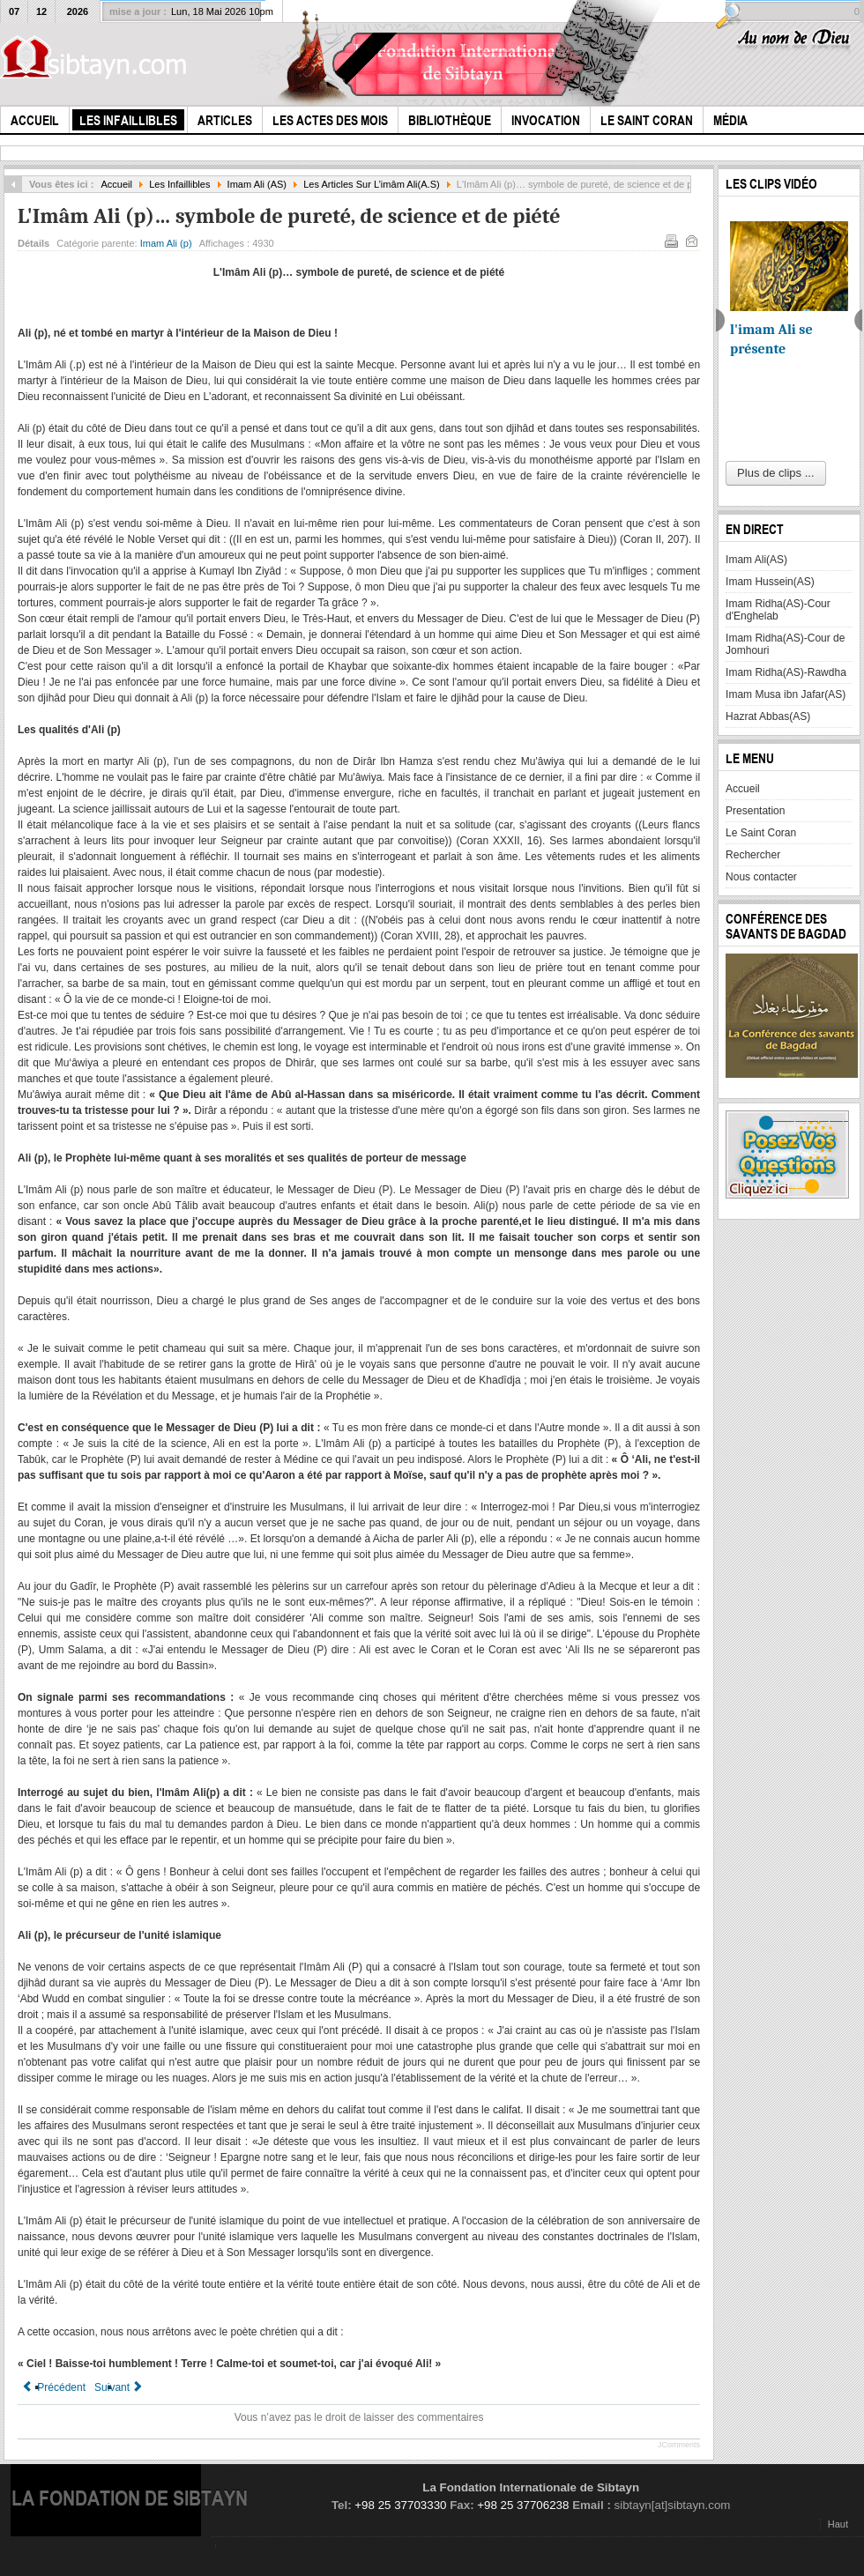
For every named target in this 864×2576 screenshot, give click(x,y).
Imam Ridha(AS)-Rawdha (786, 672)
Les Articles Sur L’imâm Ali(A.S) (371, 184)
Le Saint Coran (761, 833)
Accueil (116, 184)
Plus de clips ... (775, 472)
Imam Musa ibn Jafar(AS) (785, 694)
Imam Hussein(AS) (770, 581)
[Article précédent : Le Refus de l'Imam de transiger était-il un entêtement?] (54, 2387)
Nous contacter (761, 877)
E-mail (690, 240)
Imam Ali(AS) (756, 559)
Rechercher (753, 855)
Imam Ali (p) (166, 243)
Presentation (755, 811)
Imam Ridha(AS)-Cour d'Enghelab (778, 610)
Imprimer (670, 240)
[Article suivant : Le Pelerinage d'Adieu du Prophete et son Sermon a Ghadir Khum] (119, 2387)
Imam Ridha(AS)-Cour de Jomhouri (785, 644)
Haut (838, 2524)
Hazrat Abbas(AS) (768, 716)
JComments (679, 2444)
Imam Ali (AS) (257, 184)
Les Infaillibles (179, 184)
